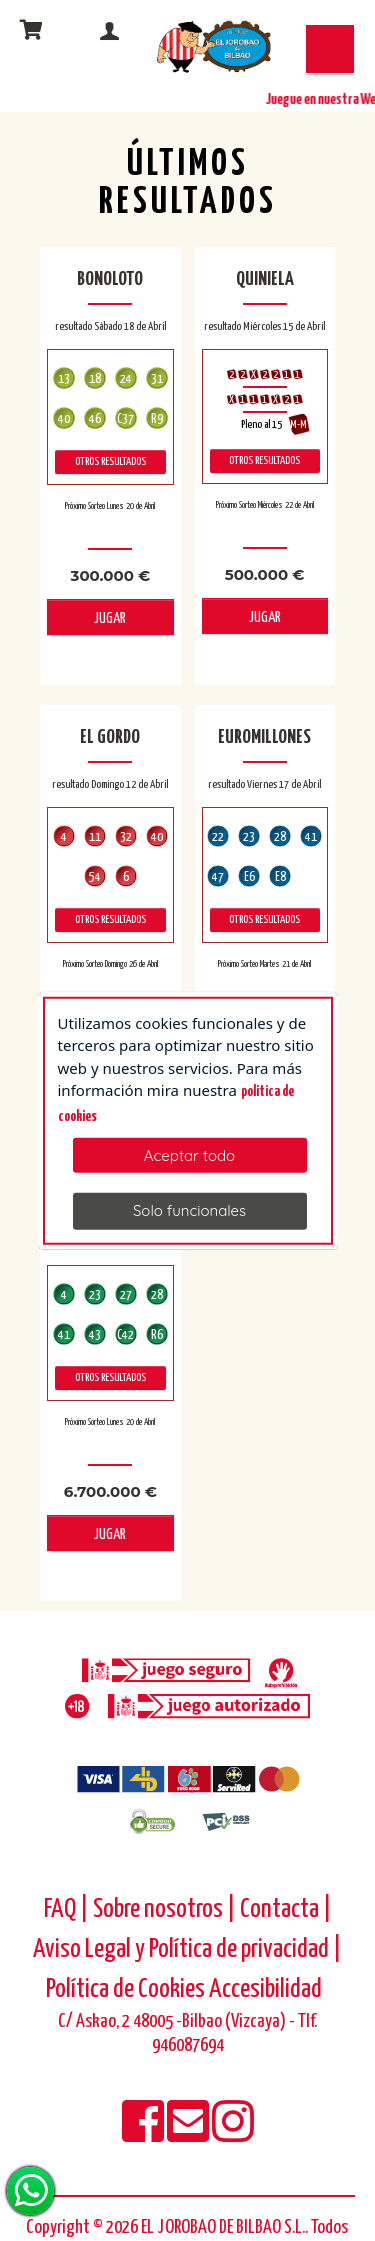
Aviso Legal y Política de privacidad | (187, 1949)
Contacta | (286, 1909)
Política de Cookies (125, 1989)
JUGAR (110, 618)
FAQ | (68, 1909)
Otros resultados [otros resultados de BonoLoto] (110, 461)
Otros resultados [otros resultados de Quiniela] (264, 460)
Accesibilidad (265, 1989)
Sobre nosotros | (164, 1909)
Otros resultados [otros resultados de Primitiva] (110, 1377)
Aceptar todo (189, 1155)
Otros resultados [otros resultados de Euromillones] (264, 919)
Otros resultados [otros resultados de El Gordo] (110, 919)
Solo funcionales (189, 1210)
